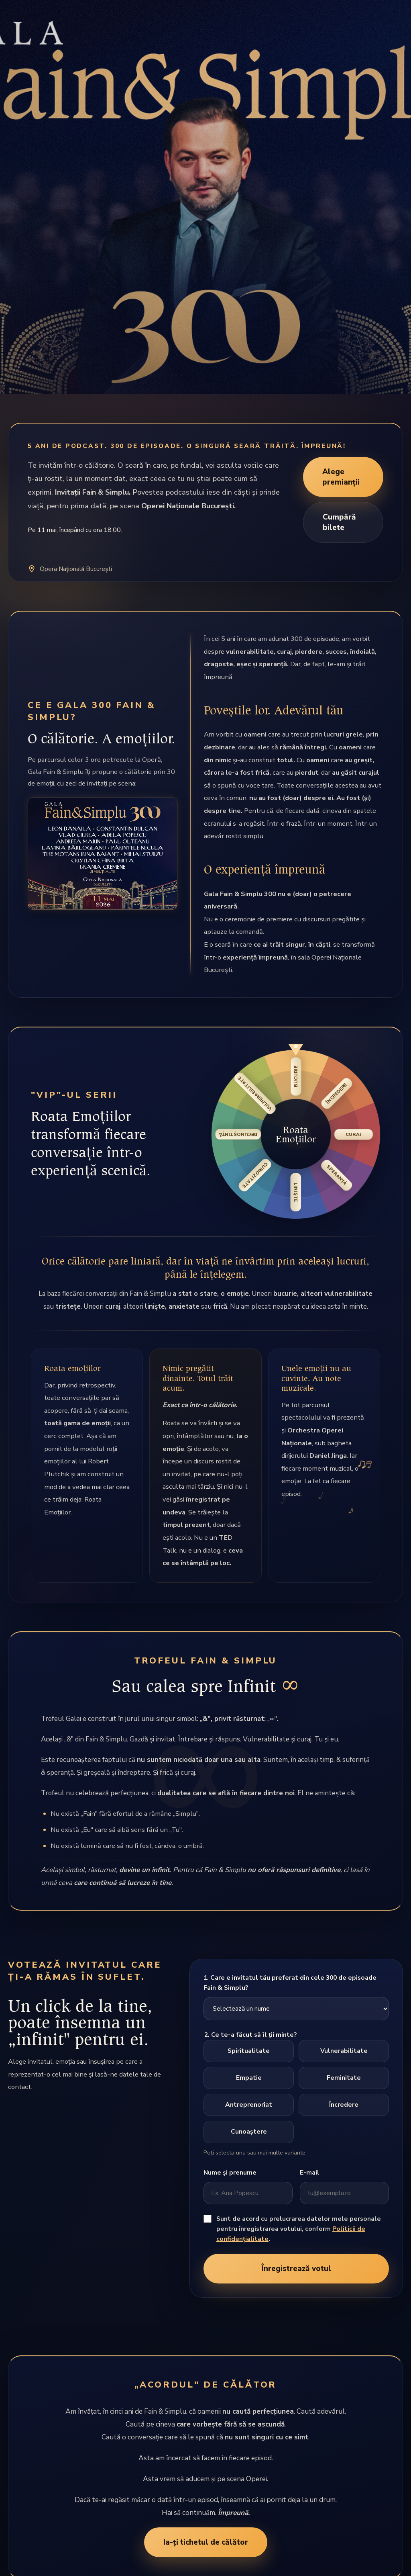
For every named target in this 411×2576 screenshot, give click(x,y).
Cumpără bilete (339, 522)
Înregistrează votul (296, 2268)
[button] (296, 1134)
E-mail (309, 2172)
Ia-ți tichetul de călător (205, 2542)
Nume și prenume (229, 2172)
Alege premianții (341, 477)
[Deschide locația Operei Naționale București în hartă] (205, 568)
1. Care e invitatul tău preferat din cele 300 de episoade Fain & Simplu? (289, 1982)
